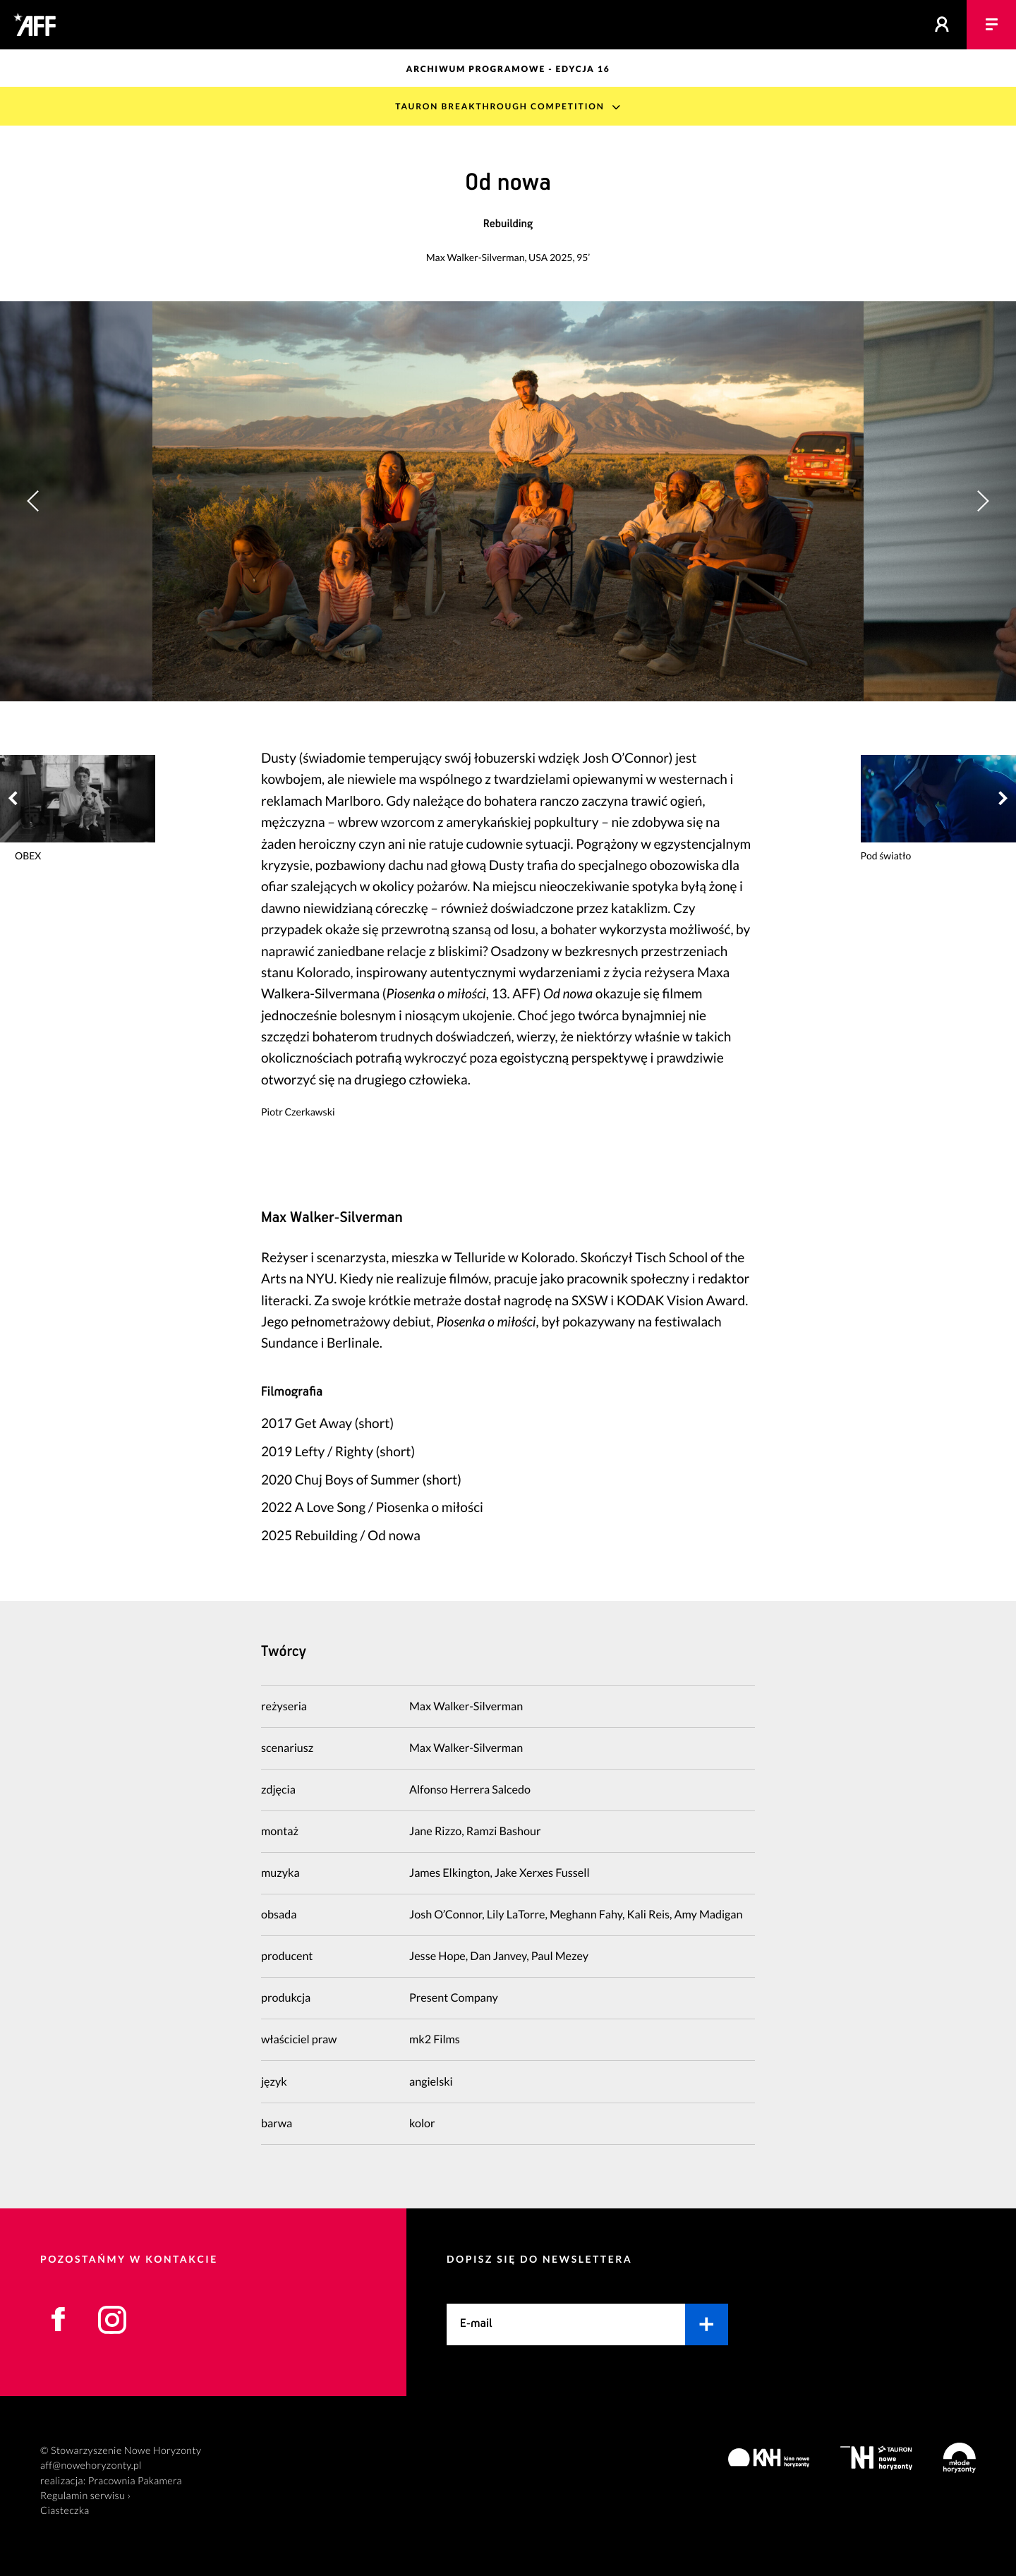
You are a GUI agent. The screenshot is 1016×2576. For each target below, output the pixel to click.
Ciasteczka (65, 2511)
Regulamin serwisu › (85, 2496)
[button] (982, 501)
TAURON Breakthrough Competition (500, 106)
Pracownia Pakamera (135, 2481)
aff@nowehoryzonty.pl (91, 2466)
